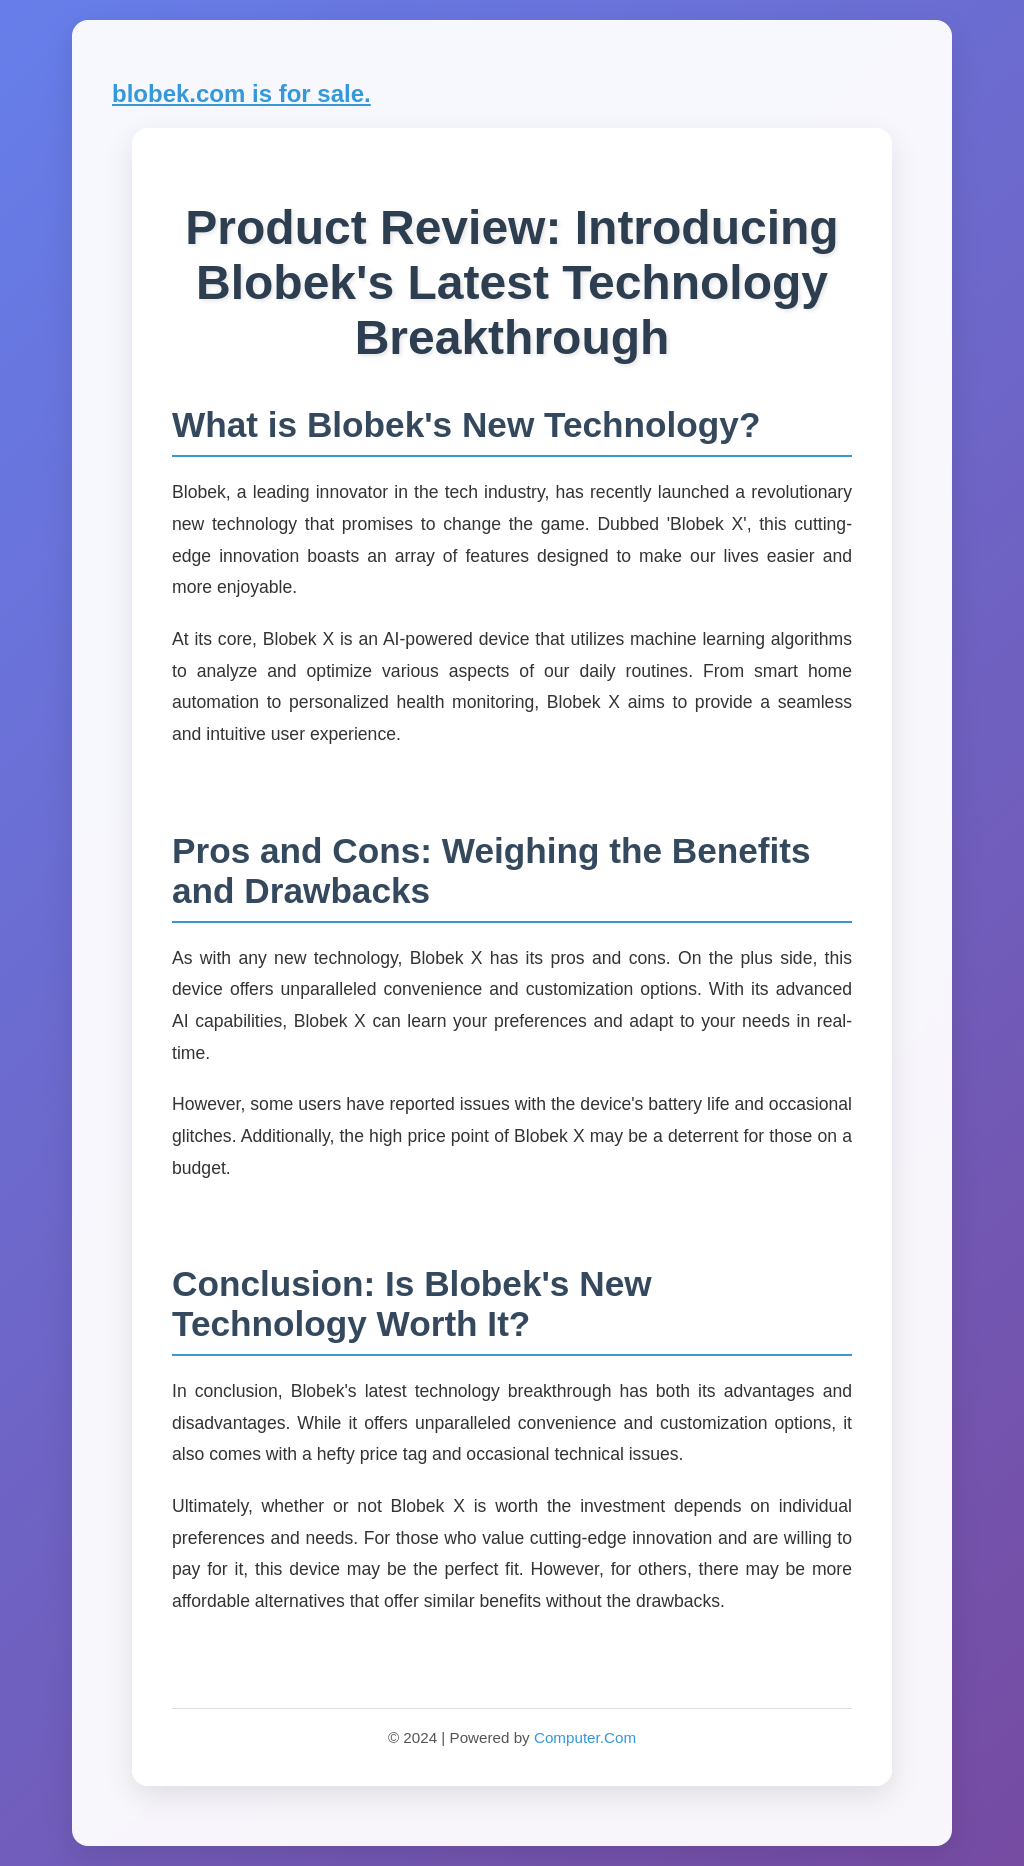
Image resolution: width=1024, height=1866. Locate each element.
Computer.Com (585, 1737)
